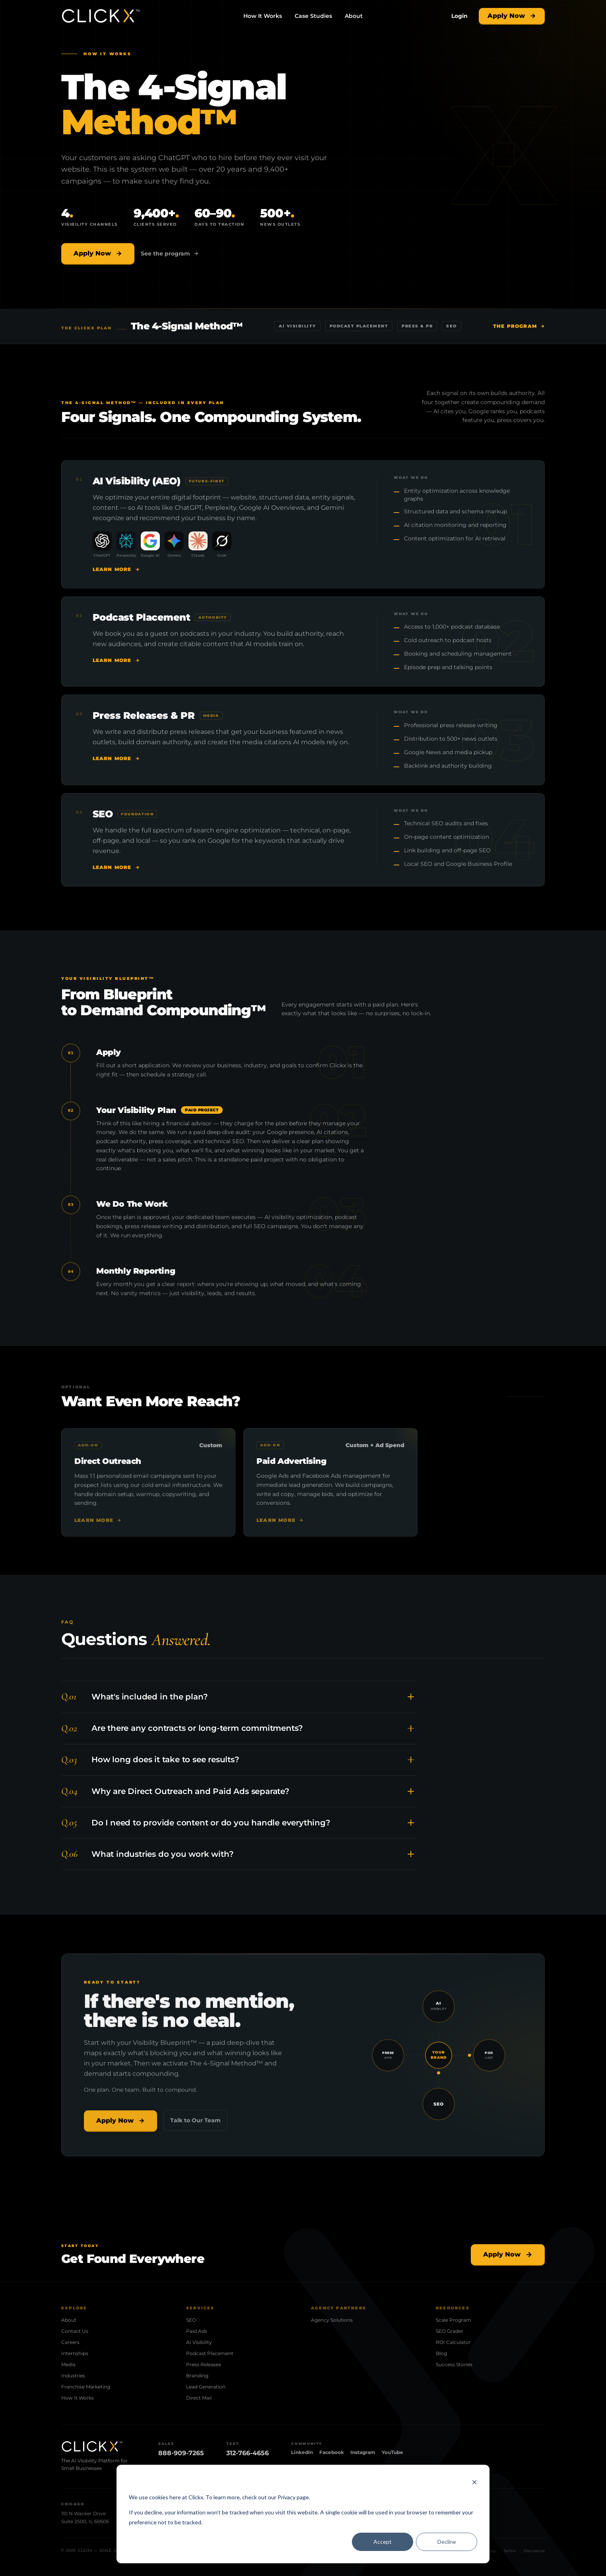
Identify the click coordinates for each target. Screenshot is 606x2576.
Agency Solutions (332, 2320)
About (354, 15)
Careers (70, 2342)
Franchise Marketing (85, 2387)
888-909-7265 (181, 2453)
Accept (382, 2541)
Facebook (331, 2452)
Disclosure (534, 2550)
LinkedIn (302, 2452)
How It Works (262, 15)
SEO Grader (449, 2331)
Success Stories (454, 2364)
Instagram (362, 2452)
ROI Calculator (453, 2342)
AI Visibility (199, 2342)
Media (68, 2364)
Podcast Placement (209, 2353)
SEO (191, 2320)
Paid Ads (196, 2331)
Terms (509, 2550)
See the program (170, 253)
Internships (74, 2353)
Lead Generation (205, 2387)
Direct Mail (199, 2398)
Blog (441, 2353)
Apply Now (512, 15)
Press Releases (203, 2364)
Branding (197, 2376)
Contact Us (74, 2331)
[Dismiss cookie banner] (474, 2482)
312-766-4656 (247, 2453)
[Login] (459, 16)
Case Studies (313, 15)
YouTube (392, 2452)
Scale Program (453, 2320)
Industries (73, 2376)
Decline (446, 2541)
